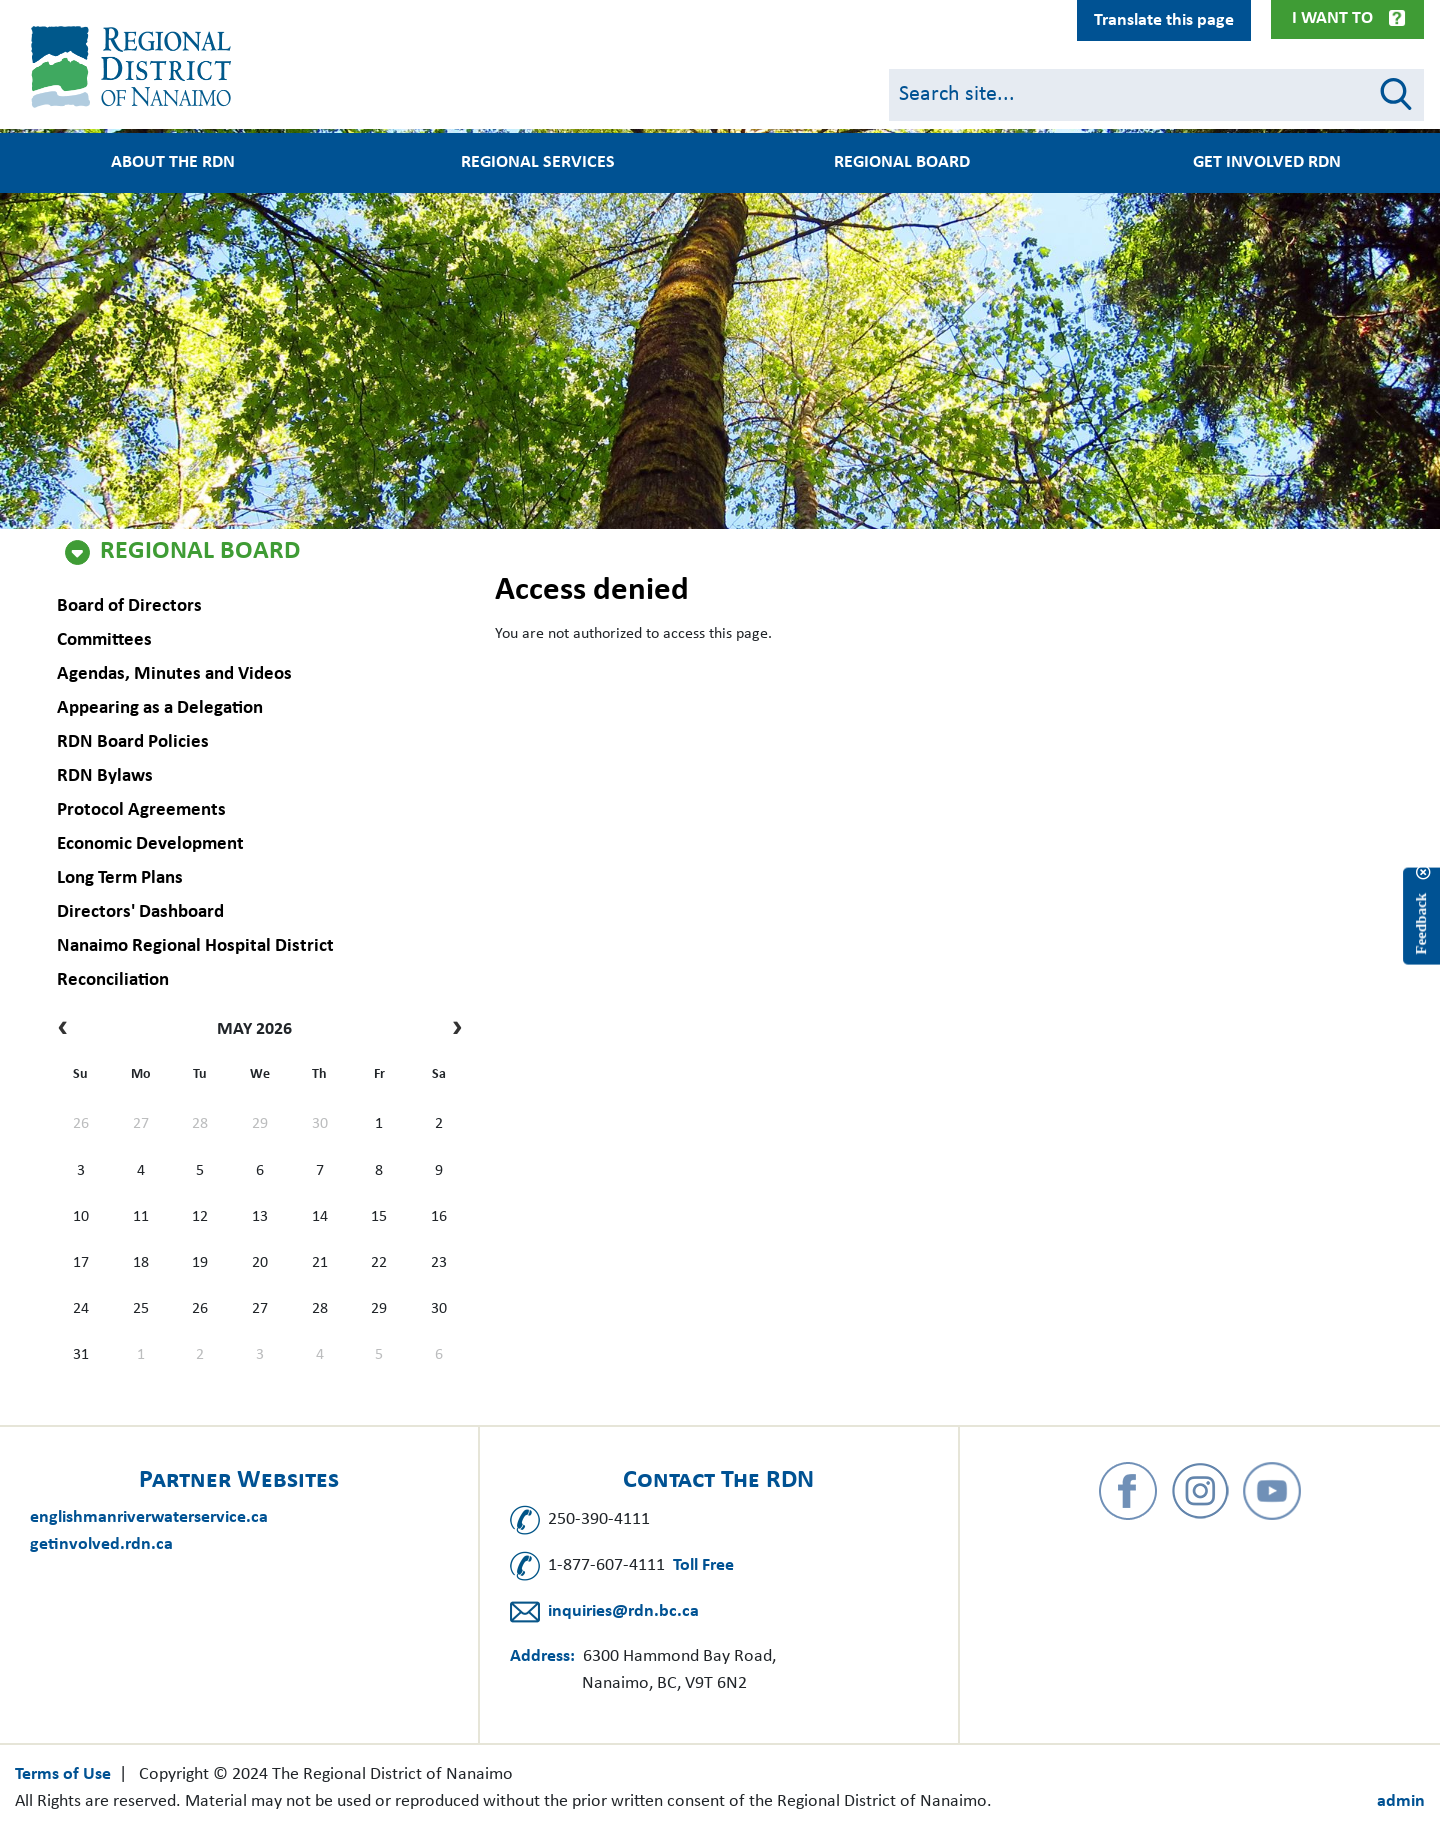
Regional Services (538, 163)
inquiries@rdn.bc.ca (623, 1611)
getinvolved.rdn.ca (101, 1544)
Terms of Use (63, 1774)
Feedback (1421, 923)
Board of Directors (127, 606)
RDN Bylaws (103, 776)
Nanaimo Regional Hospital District (193, 946)
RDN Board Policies (131, 742)
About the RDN (173, 163)
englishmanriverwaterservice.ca (149, 1517)
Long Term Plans (118, 878)
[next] (452, 1030)
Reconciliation (111, 980)
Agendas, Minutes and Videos (172, 674)
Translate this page (1164, 20)
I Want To (1332, 18)
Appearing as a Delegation (158, 708)
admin (1401, 1801)
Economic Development (148, 844)
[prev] (67, 1030)
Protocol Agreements (139, 810)
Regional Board (200, 552)
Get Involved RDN (1267, 163)
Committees (102, 640)
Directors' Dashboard (138, 912)
